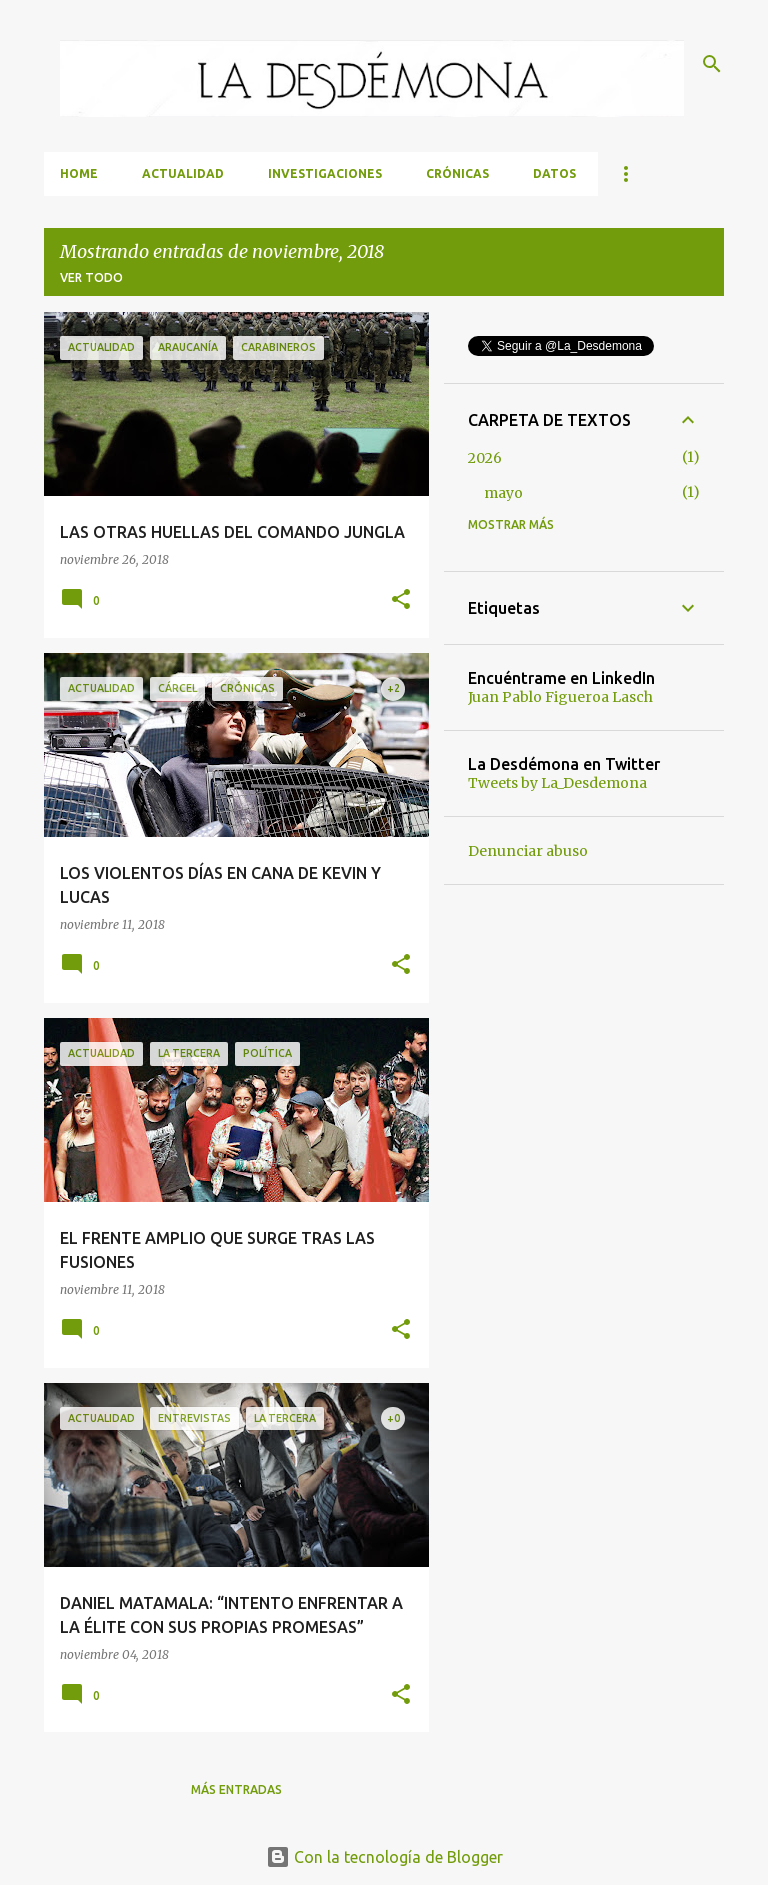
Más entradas (236, 1789)
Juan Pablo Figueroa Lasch (560, 697)
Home (79, 173)
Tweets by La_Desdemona (557, 783)
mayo (503, 493)
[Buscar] (712, 64)
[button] (401, 600)
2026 (485, 458)
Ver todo (91, 277)
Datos (554, 173)
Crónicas (457, 173)
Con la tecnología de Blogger (384, 1857)
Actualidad (183, 173)
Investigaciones (325, 173)
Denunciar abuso (528, 851)
